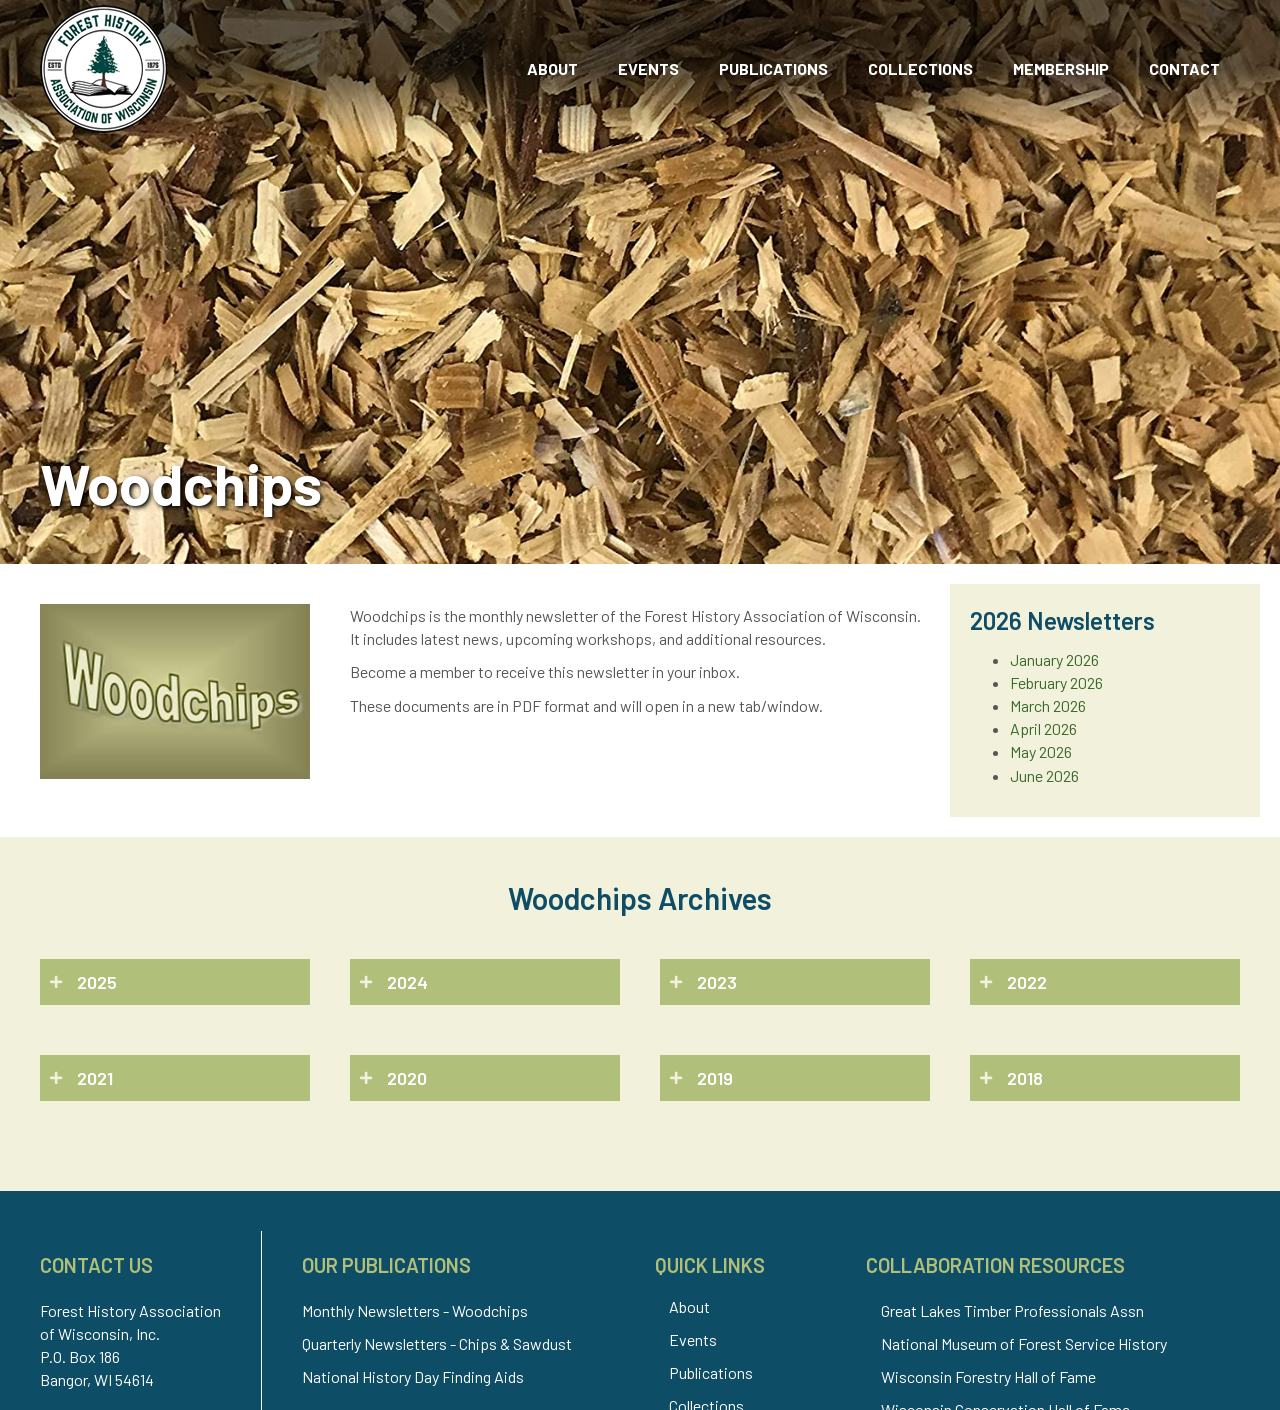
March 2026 (1048, 705)
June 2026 (1044, 775)
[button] (175, 982)
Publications (711, 1372)
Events (693, 1339)
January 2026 (1054, 659)
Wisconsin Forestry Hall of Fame (988, 1376)
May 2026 (1041, 751)
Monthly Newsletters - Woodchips (415, 1310)
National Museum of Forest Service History (1024, 1343)
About (689, 1306)
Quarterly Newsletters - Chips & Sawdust (437, 1343)
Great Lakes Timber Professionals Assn (1012, 1310)
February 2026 (1056, 682)
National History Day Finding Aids (413, 1376)
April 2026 (1043, 728)
